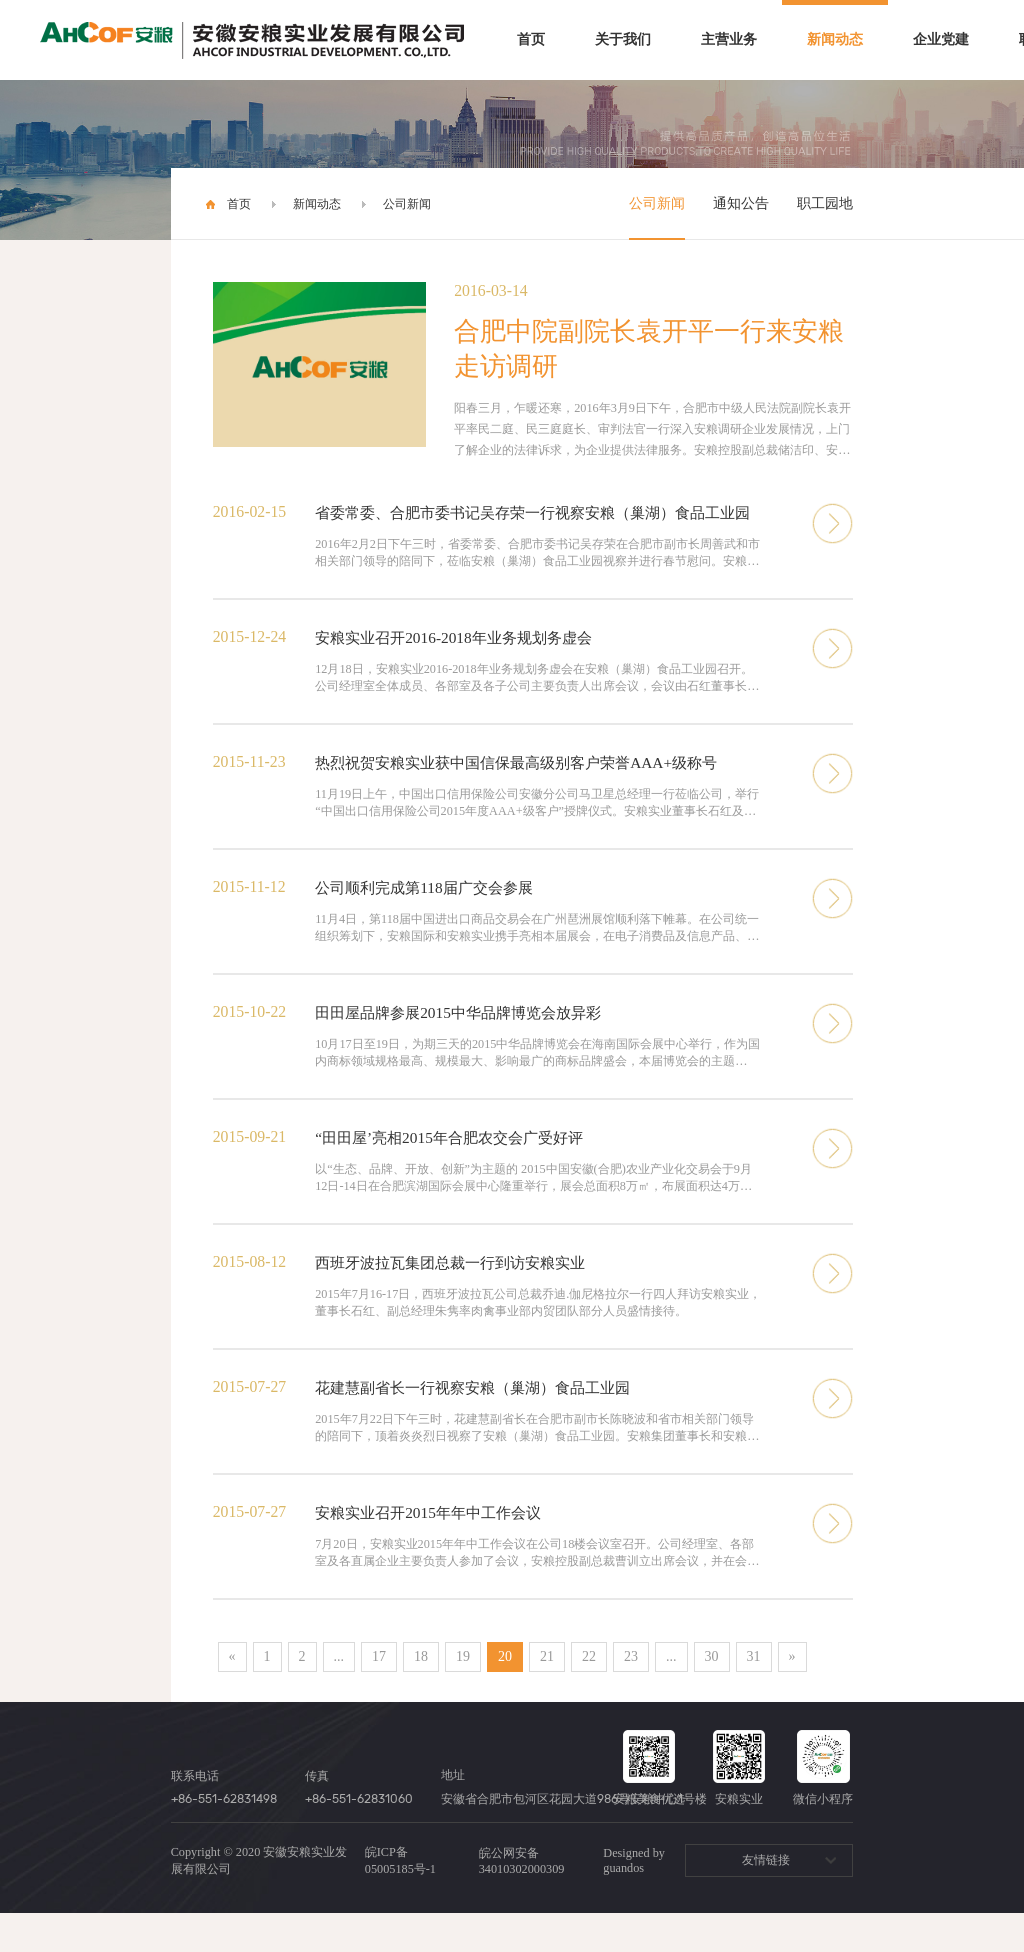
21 (547, 1695)
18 (421, 1695)
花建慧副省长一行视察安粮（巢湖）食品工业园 (483, 1422)
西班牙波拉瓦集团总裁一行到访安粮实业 (459, 1295)
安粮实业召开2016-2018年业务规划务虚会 (461, 660)
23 (631, 1695)
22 (589, 1695)
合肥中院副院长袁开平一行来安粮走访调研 (649, 349)
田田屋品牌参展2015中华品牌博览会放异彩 (467, 1041)
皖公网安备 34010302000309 (522, 1900)
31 (754, 1695)
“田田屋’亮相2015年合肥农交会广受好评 (457, 1168)
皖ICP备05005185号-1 (400, 1899)
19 (463, 1695)
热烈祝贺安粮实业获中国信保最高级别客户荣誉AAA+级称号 (528, 787)
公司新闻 (407, 204)
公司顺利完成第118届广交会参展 (430, 914)
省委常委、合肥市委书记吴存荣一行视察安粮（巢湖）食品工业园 (539, 523)
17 (379, 1695)
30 (712, 1695)
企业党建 (941, 39)
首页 (531, 39)
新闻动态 (835, 39)
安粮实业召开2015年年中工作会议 (435, 1549)
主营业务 (729, 39)
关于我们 (623, 39)
